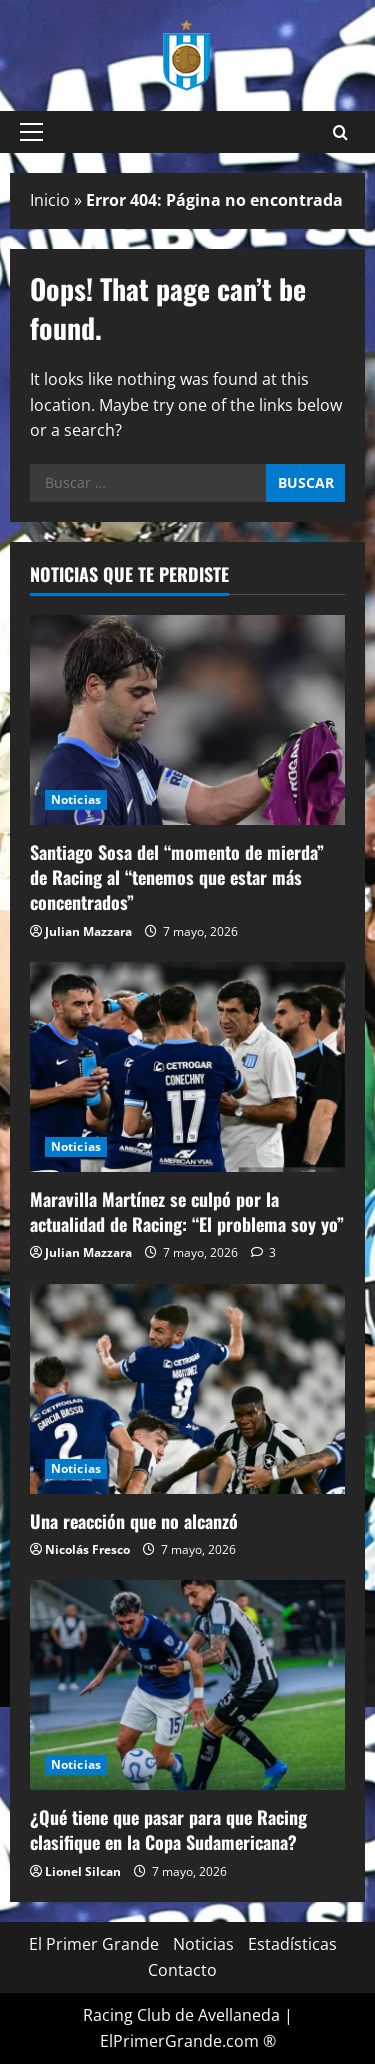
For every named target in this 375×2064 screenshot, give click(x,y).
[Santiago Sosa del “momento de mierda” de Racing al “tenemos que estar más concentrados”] (187, 720)
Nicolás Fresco (87, 1549)
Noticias (76, 799)
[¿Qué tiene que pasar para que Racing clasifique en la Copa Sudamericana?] (187, 1685)
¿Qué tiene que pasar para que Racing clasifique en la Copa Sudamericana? (168, 1829)
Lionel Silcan (83, 1871)
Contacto (182, 1970)
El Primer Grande (94, 1944)
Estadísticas (292, 1944)
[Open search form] (340, 132)
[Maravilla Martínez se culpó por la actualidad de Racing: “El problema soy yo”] (187, 1067)
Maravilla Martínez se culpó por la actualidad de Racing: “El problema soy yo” (187, 1211)
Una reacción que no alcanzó (134, 1521)
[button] (31, 132)
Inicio (50, 200)
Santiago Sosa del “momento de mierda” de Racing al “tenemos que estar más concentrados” (177, 877)
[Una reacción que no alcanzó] (187, 1389)
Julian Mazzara (88, 931)
